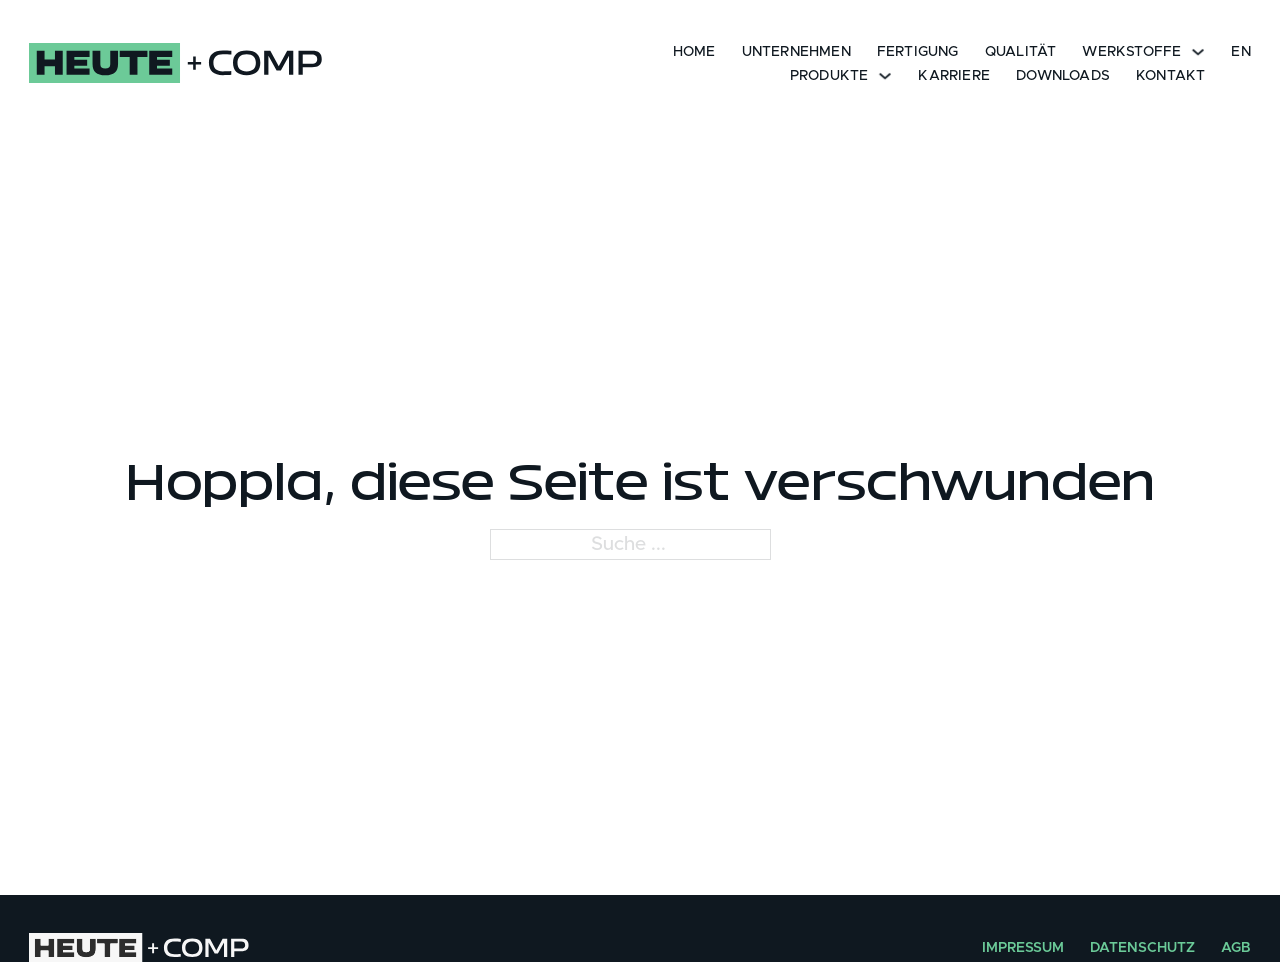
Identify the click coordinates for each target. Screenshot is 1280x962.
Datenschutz (1142, 948)
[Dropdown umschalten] (1198, 51)
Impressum (1023, 948)
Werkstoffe (1131, 52)
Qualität (1021, 52)
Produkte (829, 76)
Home (694, 52)
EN (1240, 52)
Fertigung (918, 52)
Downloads (1063, 76)
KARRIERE (954, 76)
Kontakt (1170, 76)
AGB (1236, 948)
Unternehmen (796, 52)
